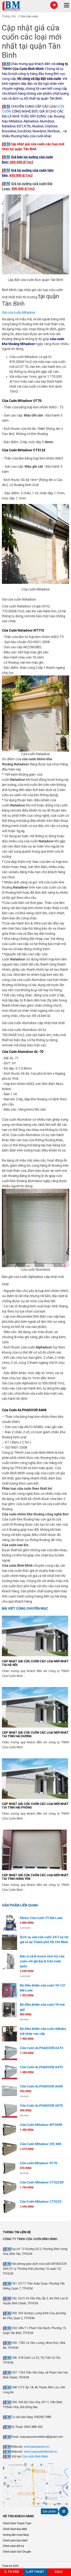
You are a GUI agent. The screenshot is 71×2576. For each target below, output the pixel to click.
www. (27, 2451)
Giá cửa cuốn (29, 16)
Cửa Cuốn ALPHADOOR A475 (41, 2067)
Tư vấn (12, 2572)
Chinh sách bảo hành (15, 2540)
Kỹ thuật (35, 2572)
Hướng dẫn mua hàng (16, 2534)
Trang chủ (9, 16)
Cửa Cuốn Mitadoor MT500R (41, 2125)
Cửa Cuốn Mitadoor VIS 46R (40, 2144)
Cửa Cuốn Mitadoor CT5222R (42, 2182)
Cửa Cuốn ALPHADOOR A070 (41, 2105)
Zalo (58, 2572)
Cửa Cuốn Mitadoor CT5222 (41, 2201)
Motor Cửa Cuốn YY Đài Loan (41, 1918)
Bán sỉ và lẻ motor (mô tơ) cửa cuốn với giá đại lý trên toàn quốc (42, 1961)
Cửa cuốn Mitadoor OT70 (38, 2163)
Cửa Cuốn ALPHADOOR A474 (41, 2048)
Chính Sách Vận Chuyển (17, 2551)
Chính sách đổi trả (13, 2545)
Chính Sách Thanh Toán (17, 2523)
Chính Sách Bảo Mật (15, 2529)
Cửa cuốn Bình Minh (35, 2456)
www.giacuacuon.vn (36, 2446)
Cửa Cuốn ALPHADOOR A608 (41, 2086)
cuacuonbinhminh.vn (44, 2451)
